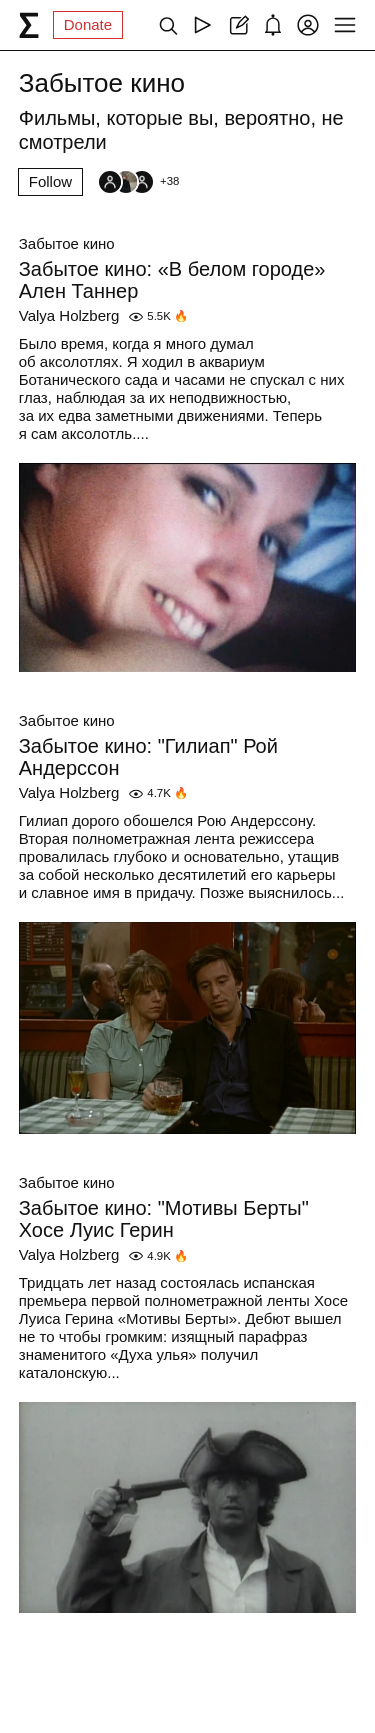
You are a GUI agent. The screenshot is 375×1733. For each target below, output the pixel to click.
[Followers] (138, 182)
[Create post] (237, 25)
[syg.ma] (29, 25)
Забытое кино (67, 243)
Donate (88, 24)
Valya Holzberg (69, 315)
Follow (50, 181)
